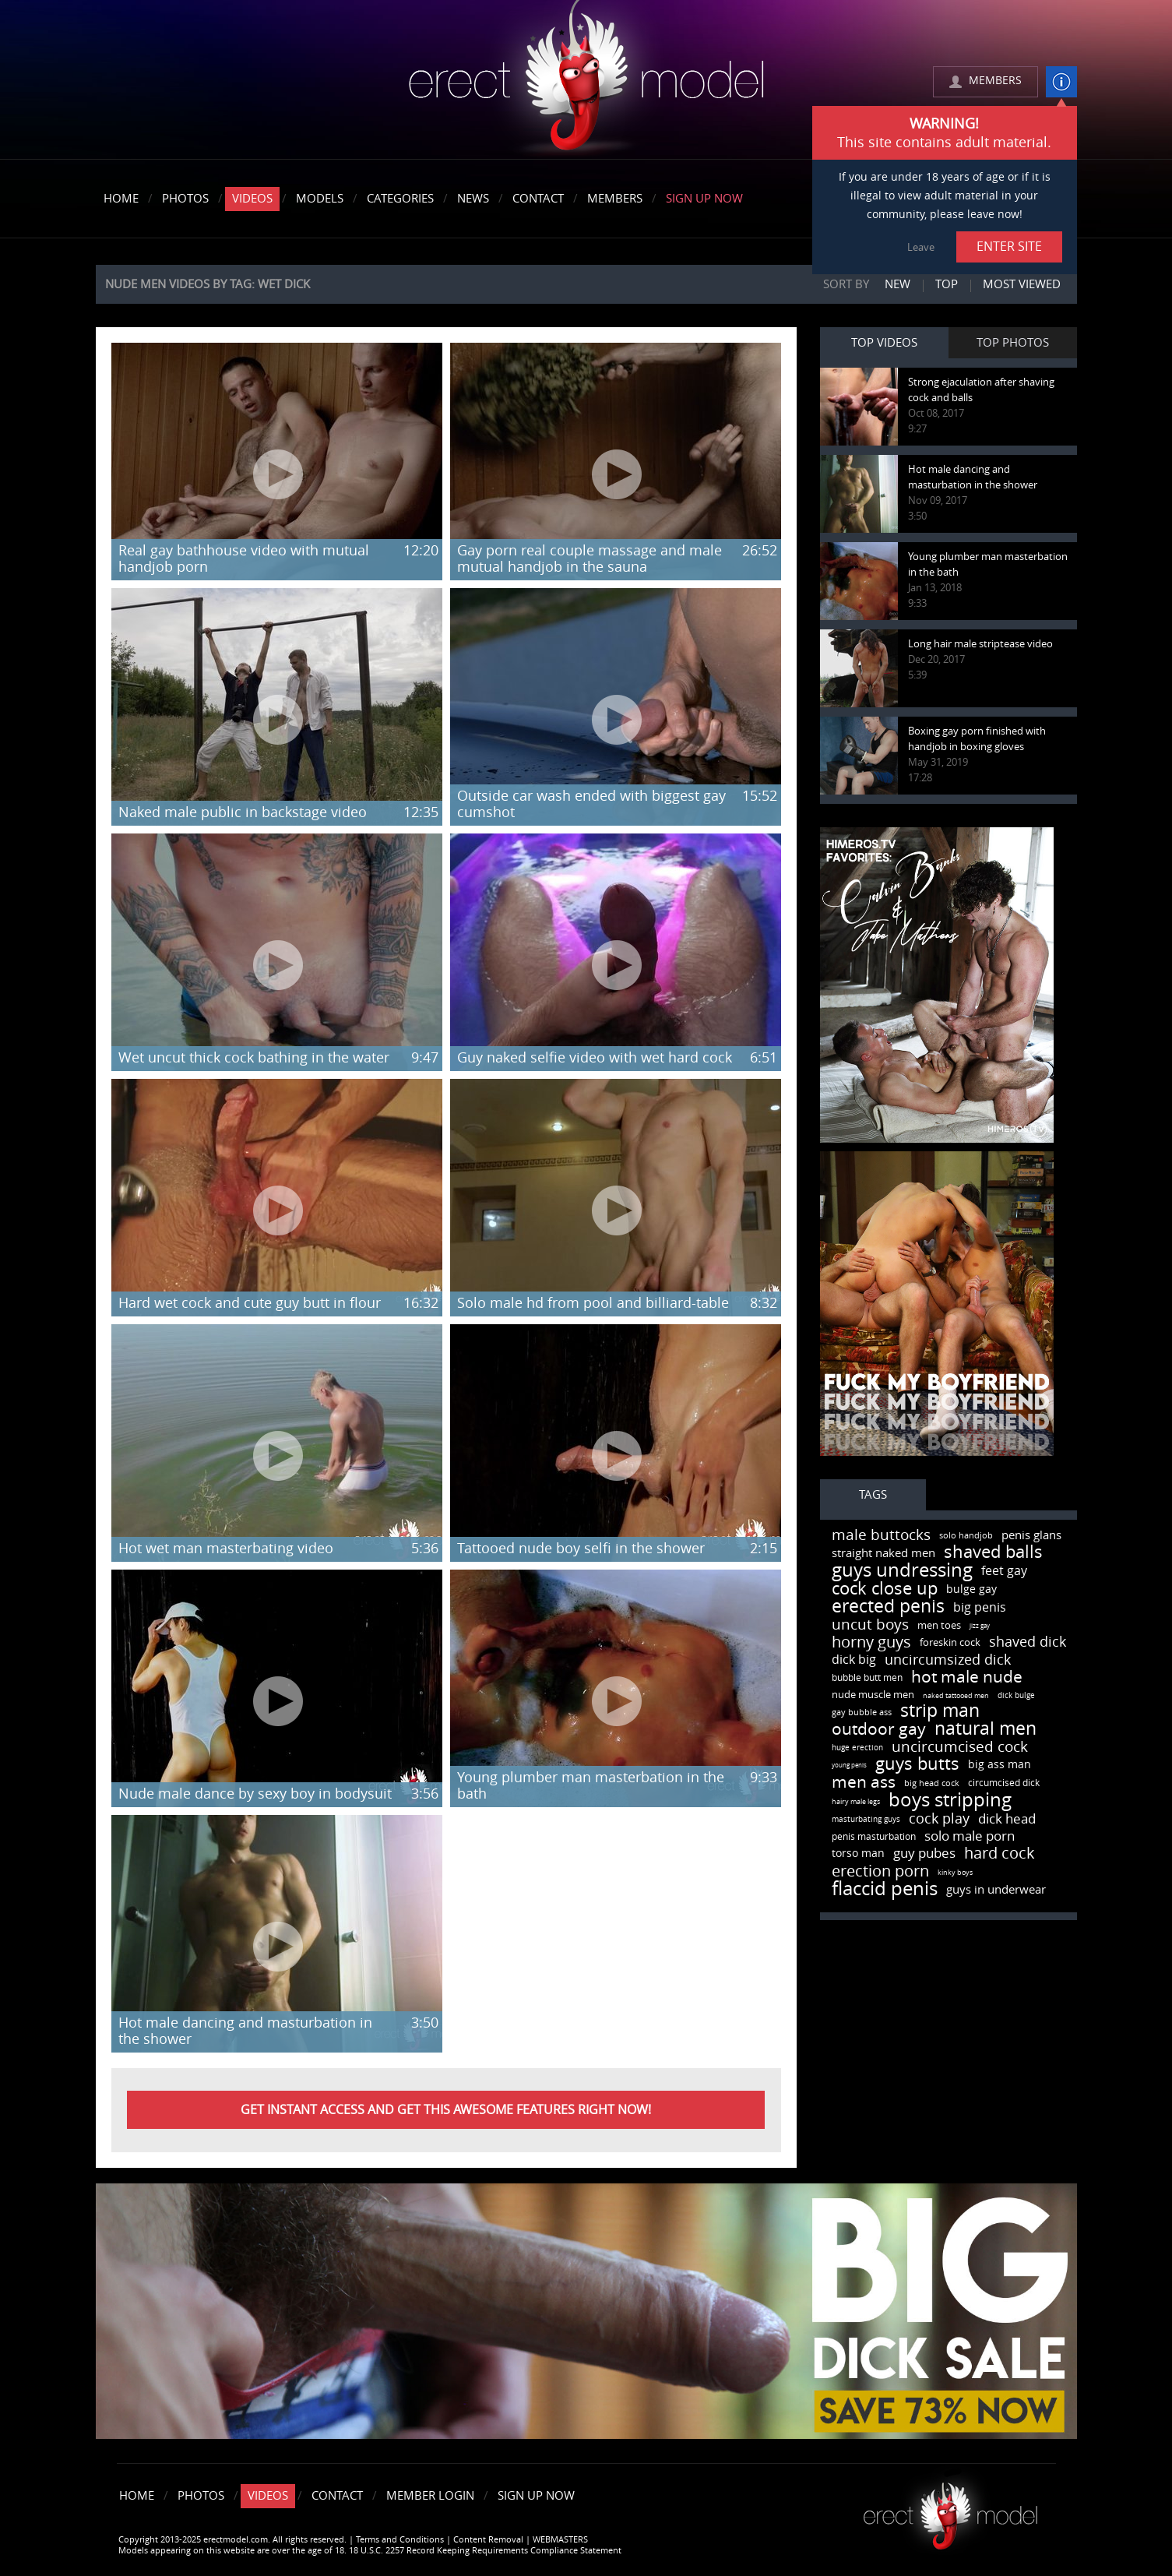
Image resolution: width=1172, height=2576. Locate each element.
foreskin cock (950, 1642)
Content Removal (488, 2540)
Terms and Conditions (400, 2540)
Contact (538, 199)
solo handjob (966, 1536)
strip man (940, 1710)
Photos (185, 199)
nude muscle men (873, 1694)
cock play (939, 1818)
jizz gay (980, 1626)
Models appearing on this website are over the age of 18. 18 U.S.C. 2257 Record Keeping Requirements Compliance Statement (369, 2551)
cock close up (885, 1589)
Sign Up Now (704, 199)
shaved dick (1027, 1642)
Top (946, 284)
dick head (1007, 1819)
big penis (979, 1607)
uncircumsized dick (948, 1660)
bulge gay (971, 1589)
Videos (252, 199)
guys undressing (902, 1570)
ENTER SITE (1009, 246)
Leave (920, 247)
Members (614, 199)
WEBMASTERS (560, 2540)
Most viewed (1022, 284)
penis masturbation (874, 1836)
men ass (864, 1782)
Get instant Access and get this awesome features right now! (446, 2109)
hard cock (999, 1853)
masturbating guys (866, 1819)
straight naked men (883, 1553)
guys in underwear (996, 1890)
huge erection (857, 1748)
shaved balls (993, 1552)
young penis (849, 1765)
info (1061, 81)
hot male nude (966, 1676)
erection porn (880, 1871)
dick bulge (1016, 1695)
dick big (854, 1659)
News (473, 199)
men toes (939, 1625)
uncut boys (870, 1624)
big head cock (931, 1783)
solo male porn (969, 1836)
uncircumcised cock (960, 1747)
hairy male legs (856, 1802)
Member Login (430, 2496)
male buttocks (881, 1535)
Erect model (950, 2510)
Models (319, 199)
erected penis (888, 1606)
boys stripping (950, 1800)
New (897, 284)
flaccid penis (885, 1889)
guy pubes (924, 1853)
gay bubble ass (862, 1712)
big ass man (999, 1764)
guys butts (917, 1764)
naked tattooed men (956, 1696)
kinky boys (955, 1872)
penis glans (1031, 1535)
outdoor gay (879, 1729)
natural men (985, 1728)
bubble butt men (867, 1677)
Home (121, 199)
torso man (858, 1853)
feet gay (1004, 1570)
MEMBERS (995, 80)
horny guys (871, 1642)
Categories (400, 199)
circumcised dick (1004, 1783)
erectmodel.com (586, 80)
